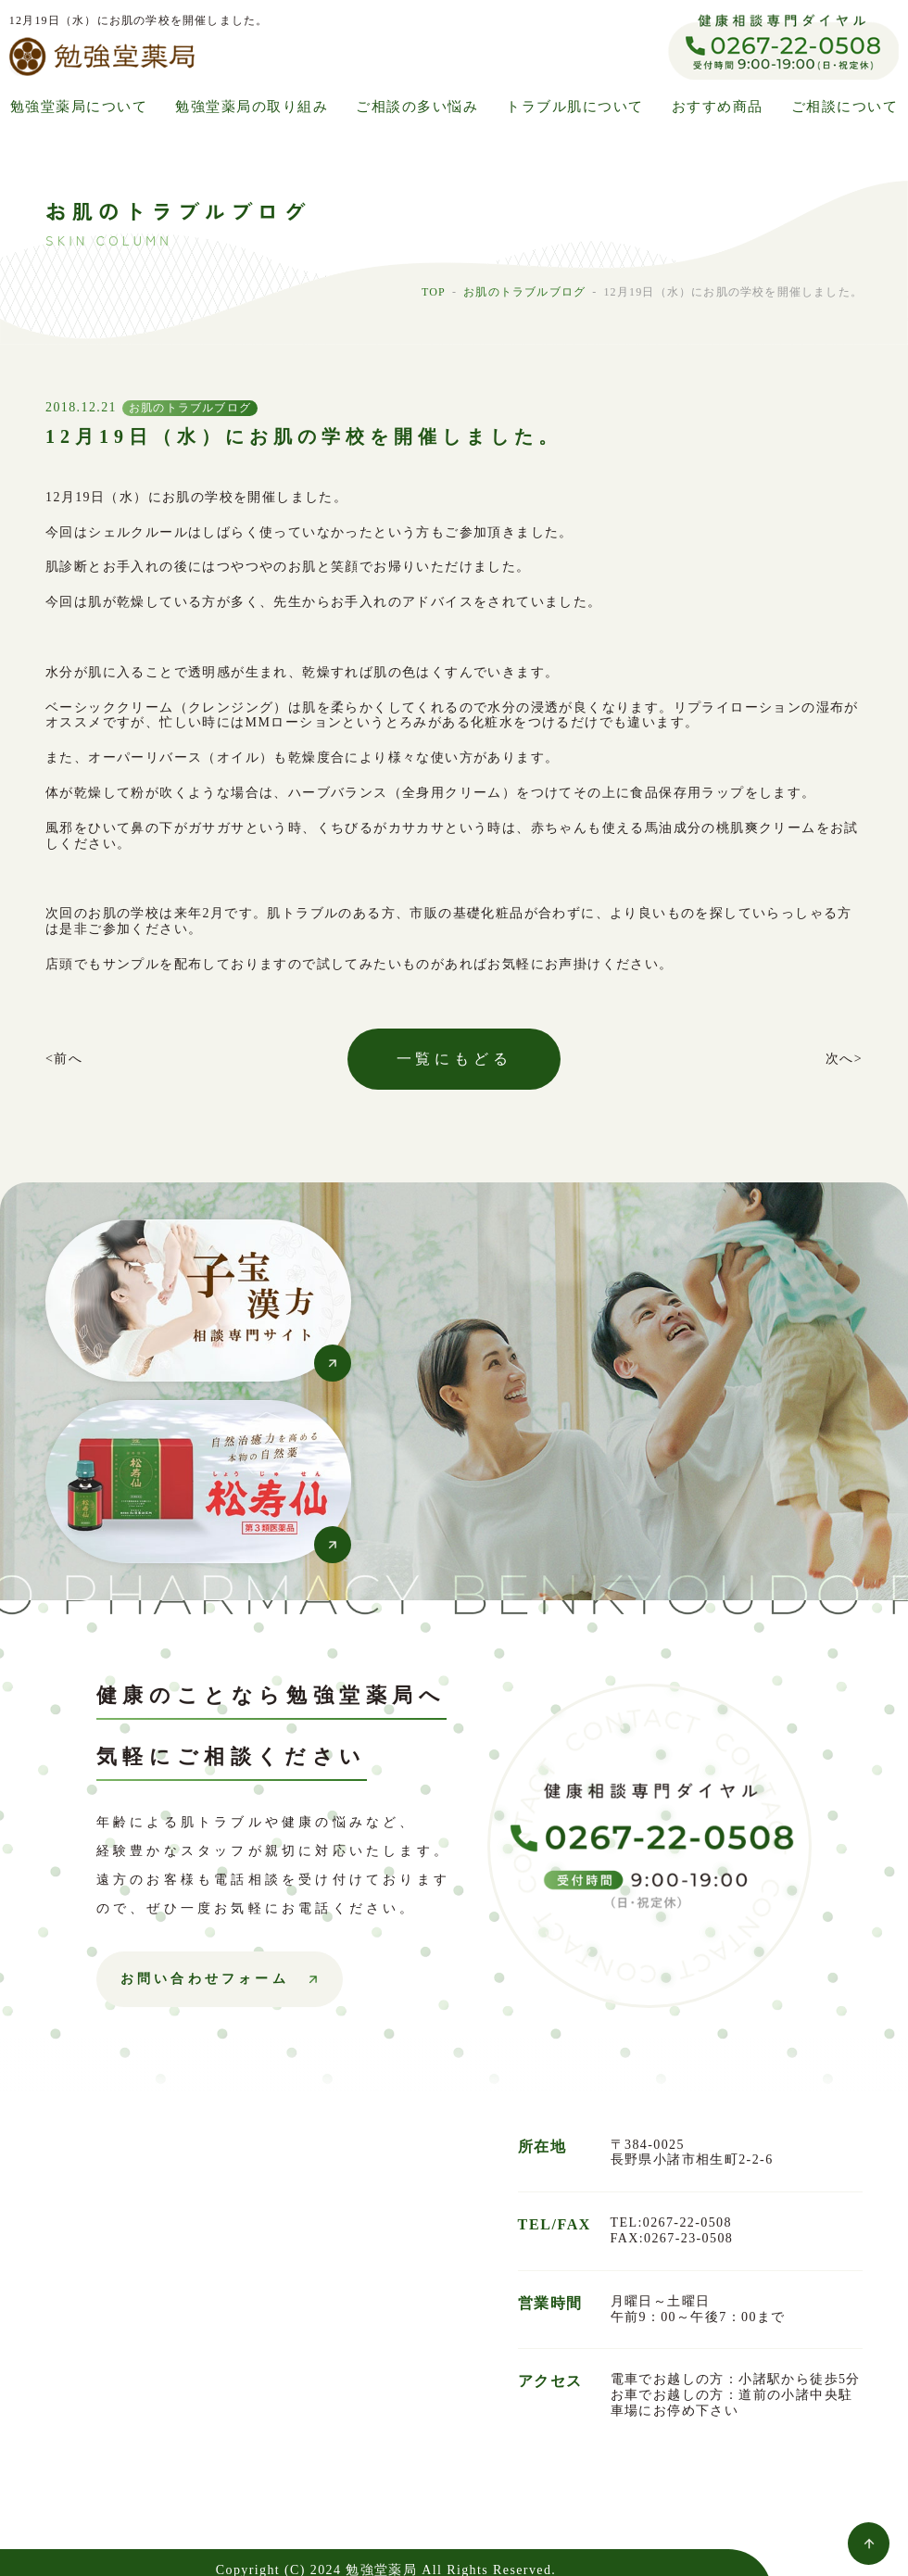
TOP (434, 291)
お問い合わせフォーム (204, 1979)
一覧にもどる (454, 1059)
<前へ (63, 1059)
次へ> (844, 1059)
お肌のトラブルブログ (524, 291)
